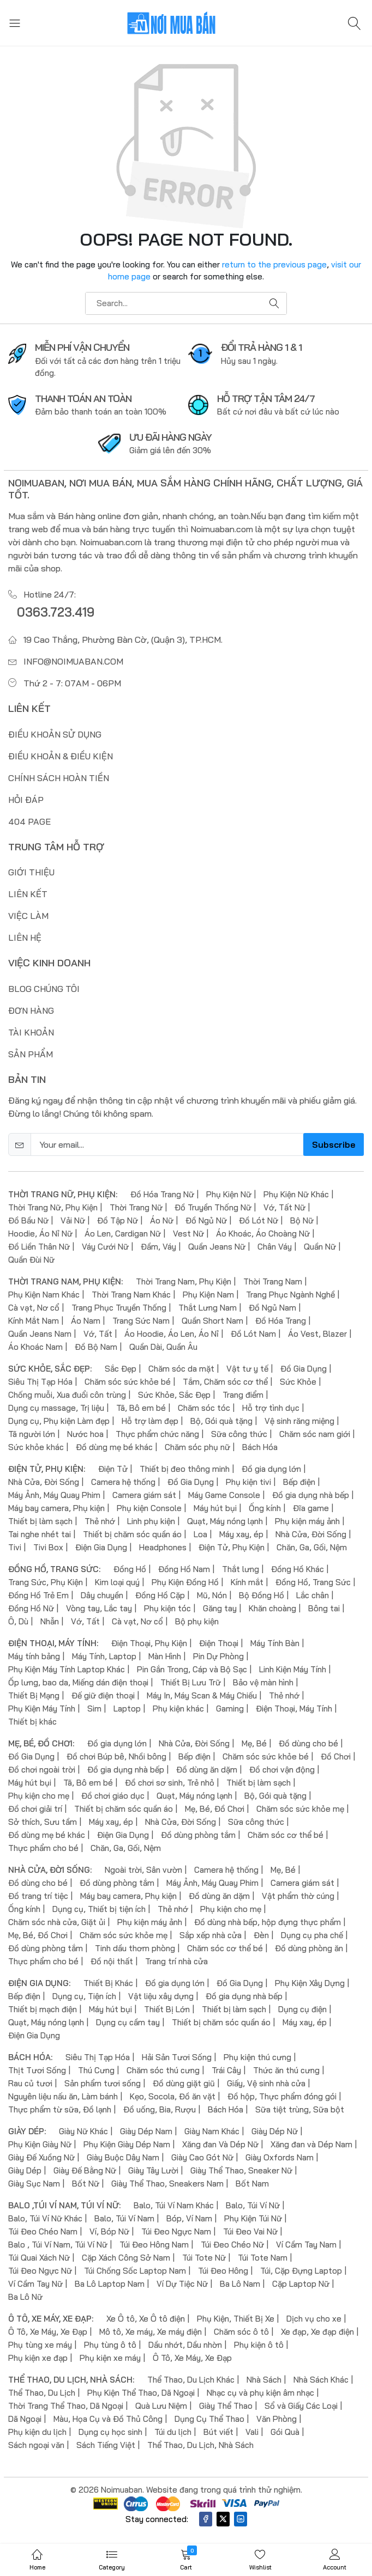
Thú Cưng (96, 2070)
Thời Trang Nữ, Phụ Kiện (53, 1207)
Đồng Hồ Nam (184, 1569)
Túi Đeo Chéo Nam (42, 2231)
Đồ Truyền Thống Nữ (213, 1207)
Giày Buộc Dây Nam (123, 2157)
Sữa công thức (239, 1434)
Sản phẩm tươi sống (102, 2083)
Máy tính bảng (34, 1656)
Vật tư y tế (247, 1368)
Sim (94, 1708)
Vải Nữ (73, 1220)
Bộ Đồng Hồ (261, 1595)
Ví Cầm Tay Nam (306, 2244)
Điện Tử (113, 1469)
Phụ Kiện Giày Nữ (39, 2144)
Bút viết (218, 2432)
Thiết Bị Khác (108, 1983)
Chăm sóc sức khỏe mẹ (300, 1809)
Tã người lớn (31, 1434)
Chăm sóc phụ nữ (197, 1447)
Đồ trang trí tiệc (38, 1896)
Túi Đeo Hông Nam (154, 2244)
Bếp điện (299, 1482)
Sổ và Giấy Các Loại (301, 2406)
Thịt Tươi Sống (37, 2070)
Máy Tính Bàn (274, 1643)
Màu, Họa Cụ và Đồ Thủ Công (108, 2419)
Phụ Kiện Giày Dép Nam (126, 2144)
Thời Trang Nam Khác (131, 1294)
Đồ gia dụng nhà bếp (310, 1495)
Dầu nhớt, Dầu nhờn (185, 2345)
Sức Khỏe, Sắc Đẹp (174, 1395)
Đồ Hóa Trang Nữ (162, 1194)
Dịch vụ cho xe (313, 2318)
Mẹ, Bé (254, 1743)
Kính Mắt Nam (33, 1321)
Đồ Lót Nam (253, 1334)
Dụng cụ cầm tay (128, 2022)
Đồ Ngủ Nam (272, 1307)
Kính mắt (247, 1582)
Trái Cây (226, 2070)
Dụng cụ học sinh (110, 2432)
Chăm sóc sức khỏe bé (128, 1382)
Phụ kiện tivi (248, 1482)
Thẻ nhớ (100, 1521)
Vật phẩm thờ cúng (298, 1896)
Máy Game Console (224, 1495)
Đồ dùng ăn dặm (206, 1769)
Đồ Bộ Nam (96, 1347)
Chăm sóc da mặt (181, 1368)
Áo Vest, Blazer (317, 1334)
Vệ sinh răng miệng (299, 1421)
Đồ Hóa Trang (280, 1321)
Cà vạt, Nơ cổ (33, 1307)
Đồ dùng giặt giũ (184, 2083)
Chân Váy (274, 1246)
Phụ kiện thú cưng (257, 2057)
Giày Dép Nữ (274, 2131)
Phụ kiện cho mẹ (38, 1796)
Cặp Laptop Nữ (300, 2284)
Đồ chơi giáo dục (113, 1796)
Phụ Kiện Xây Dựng (310, 1983)
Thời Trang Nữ (136, 1207)
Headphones (163, 1547)
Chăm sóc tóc (204, 1408)
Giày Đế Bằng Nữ (84, 2170)
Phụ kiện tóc (167, 1608)
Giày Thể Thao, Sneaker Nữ (241, 2170)
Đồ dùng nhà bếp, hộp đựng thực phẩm (267, 1922)
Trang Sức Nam (141, 1321)
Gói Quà (285, 2432)
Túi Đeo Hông (223, 2271)
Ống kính (265, 1508)
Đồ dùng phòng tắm (198, 1835)
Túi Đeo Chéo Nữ (232, 2244)
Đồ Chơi (336, 1756)
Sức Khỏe (298, 1382)
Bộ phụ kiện (197, 1621)
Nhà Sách (264, 2379)
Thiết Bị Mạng (33, 1695)
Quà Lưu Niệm (161, 2406)
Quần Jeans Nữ (216, 1246)
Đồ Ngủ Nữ (206, 1220)
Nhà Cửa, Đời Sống (43, 1482)
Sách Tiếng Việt (105, 2445)
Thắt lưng (240, 1569)
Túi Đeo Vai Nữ (250, 2231)
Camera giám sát (144, 1495)
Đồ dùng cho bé (308, 1743)
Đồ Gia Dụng (303, 1368)
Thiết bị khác (32, 1721)
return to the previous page (274, 264)
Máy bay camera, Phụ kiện (56, 1508)
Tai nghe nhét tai (39, 1534)
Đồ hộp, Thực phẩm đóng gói (282, 2096)
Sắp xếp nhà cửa (210, 1935)
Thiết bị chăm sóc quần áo (132, 1534)
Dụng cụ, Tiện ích (84, 1996)
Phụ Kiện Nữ (228, 1194)
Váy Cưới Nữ (105, 1246)
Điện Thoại (218, 1643)
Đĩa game (311, 1508)
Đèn (261, 1935)
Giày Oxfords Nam (279, 2157)
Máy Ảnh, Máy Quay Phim (54, 1495)
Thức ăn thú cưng (286, 2070)
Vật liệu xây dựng (161, 1996)
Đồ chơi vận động (282, 1769)
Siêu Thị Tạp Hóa (40, 1382)
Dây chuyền (102, 1595)
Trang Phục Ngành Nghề (290, 1294)
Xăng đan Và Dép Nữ (220, 2144)
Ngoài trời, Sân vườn (143, 1870)
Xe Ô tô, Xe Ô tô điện (145, 2318)
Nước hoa (85, 1434)
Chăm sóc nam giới (314, 1434)
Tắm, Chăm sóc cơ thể (225, 1382)
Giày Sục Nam (34, 2183)
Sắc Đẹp (120, 1368)
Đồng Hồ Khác (297, 1569)
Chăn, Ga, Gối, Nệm (312, 1547)
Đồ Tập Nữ (117, 1220)
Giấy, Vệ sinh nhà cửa (266, 2083)
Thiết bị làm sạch (40, 1521)
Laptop (127, 1708)
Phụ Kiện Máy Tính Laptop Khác (66, 1669)
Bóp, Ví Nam (189, 2218)
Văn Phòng (276, 2419)
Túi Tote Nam (262, 2257)
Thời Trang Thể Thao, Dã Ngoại (65, 2406)
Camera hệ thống (123, 1482)
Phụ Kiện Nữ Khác (296, 1194)
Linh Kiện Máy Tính (292, 1669)
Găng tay (220, 1608)
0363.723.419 (55, 612)
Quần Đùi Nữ (31, 1259)
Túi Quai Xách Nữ (39, 2257)
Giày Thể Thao (226, 2406)
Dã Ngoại (24, 2419)
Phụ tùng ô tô (110, 2345)
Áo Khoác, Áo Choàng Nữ (263, 1233)
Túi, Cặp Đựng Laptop (301, 2271)
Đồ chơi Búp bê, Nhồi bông (116, 1756)
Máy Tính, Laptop (104, 1656)
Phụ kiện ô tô (259, 2345)
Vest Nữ (188, 1233)
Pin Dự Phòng (218, 1656)
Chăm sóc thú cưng (163, 2070)
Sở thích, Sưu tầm (42, 1822)
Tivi (14, 1547)
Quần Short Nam (212, 1321)
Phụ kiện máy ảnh (307, 1521)
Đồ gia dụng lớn (271, 1469)
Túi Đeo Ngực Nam (176, 2231)
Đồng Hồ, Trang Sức (313, 1582)
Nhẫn (49, 1621)
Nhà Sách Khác (321, 2379)
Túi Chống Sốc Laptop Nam (135, 2271)
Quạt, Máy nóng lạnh (225, 1521)
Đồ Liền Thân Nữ (39, 1246)
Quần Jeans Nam (39, 1334)
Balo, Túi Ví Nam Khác (174, 2205)
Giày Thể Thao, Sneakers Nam (167, 2183)
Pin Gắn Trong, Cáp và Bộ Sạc (192, 1669)
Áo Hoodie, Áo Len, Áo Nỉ (171, 1334)
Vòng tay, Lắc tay (99, 1608)
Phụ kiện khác (178, 1708)
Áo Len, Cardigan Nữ (123, 1233)
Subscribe (333, 1144)
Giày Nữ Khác (83, 2131)
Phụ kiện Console (149, 1508)
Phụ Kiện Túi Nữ (253, 2218)
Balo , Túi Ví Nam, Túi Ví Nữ (57, 2244)
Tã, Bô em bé (141, 1408)
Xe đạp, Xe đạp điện (317, 2332)
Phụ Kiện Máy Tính (41, 1708)
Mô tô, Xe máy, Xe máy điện (150, 2332)
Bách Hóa (260, 1447)
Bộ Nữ (302, 1220)
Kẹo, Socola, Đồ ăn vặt (172, 2096)
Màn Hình (164, 1656)
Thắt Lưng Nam (207, 1307)
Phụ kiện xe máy (110, 2358)
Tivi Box (48, 1547)
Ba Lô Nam (240, 2284)
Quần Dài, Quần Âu (163, 1347)
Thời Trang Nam (272, 1281)
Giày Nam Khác (211, 2131)
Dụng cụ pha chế (312, 1935)
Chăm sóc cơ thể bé (285, 1835)
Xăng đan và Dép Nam (311, 2144)
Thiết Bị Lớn (167, 2009)
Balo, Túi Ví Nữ (253, 2205)
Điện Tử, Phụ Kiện (232, 1547)
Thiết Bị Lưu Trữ (190, 1682)
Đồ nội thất (112, 1961)
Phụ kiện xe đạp (38, 2358)
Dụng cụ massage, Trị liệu (56, 1408)
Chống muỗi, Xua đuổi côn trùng (67, 1395)
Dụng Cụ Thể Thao (209, 2419)
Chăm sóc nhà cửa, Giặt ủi (56, 1922)
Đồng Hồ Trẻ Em (38, 1595)
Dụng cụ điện (302, 2009)
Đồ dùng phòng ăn (309, 1948)
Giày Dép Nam (146, 2131)
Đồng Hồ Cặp (160, 1595)
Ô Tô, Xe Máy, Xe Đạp (47, 2332)
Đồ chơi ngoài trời (41, 1769)
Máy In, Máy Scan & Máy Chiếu (202, 1695)
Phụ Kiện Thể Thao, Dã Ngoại (141, 2393)
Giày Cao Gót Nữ (202, 2157)
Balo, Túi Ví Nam (124, 2218)
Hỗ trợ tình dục (270, 1408)
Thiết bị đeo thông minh (185, 1469)
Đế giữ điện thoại (103, 1695)
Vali (252, 2432)
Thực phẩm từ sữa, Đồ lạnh (59, 2109)
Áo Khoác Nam (35, 1347)
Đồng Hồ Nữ (31, 1608)
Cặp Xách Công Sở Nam (126, 2257)
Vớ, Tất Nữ (284, 1207)
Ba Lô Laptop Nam (110, 2284)
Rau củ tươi (30, 2083)
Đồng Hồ (129, 1569)
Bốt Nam (252, 2183)
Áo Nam (85, 1321)
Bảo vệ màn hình (263, 1682)
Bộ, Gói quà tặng (221, 1421)
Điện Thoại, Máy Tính (294, 1708)
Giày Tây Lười (153, 2170)
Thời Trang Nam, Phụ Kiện (183, 1281)
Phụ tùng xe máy (40, 2345)
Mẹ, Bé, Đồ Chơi (214, 1809)
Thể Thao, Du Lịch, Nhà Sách (200, 2445)
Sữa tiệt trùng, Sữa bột (299, 2109)
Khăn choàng (272, 1608)
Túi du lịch (172, 2432)
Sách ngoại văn (36, 2445)
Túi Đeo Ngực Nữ (40, 2271)
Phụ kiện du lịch (37, 2432)
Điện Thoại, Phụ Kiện (149, 1643)
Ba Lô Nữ (25, 2297)
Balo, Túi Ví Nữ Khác (45, 2218)
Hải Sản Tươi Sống (177, 2057)
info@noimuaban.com (73, 661)
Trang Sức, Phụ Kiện (45, 1582)
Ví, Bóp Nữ (109, 2231)
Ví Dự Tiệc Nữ (182, 2284)
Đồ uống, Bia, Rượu (159, 2109)
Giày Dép (24, 2170)
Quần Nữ (320, 1246)
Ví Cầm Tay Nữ (35, 2284)
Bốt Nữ (85, 2183)
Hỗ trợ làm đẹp (150, 1421)
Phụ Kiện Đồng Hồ (185, 1582)
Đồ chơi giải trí (35, 1809)
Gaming (230, 1708)
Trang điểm (243, 1395)
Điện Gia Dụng (101, 1547)
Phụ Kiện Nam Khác (44, 1294)
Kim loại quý (117, 1582)
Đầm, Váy (158, 1246)
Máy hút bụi (215, 1508)
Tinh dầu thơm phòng (135, 1948)
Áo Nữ (161, 1220)
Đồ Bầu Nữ (28, 1220)
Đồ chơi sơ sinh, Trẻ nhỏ (169, 1782)
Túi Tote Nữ (204, 2257)
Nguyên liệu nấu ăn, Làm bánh (63, 2096)
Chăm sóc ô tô (241, 2332)
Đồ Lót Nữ (258, 1220)
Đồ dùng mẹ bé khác (114, 1447)
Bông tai (324, 1608)
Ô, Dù (18, 1621)
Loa (200, 1534)
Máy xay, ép (241, 1534)
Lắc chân (312, 1595)
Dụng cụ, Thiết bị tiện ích (99, 1909)
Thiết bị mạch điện (42, 2009)
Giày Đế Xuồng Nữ (41, 2157)
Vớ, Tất (97, 1334)
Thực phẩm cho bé (43, 1848)
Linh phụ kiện (151, 1521)
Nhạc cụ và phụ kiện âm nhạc (260, 2393)
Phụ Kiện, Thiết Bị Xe (235, 2318)
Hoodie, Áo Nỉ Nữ (40, 1233)
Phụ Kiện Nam (208, 1294)
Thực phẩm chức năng (157, 1434)
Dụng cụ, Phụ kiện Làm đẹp (59, 1421)
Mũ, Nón (212, 1595)
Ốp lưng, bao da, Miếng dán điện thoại (78, 1682)
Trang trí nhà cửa (176, 1961)
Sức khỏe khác (36, 1447)
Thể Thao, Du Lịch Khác (191, 2379)
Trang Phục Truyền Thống (118, 1307)
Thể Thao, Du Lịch (41, 2393)
